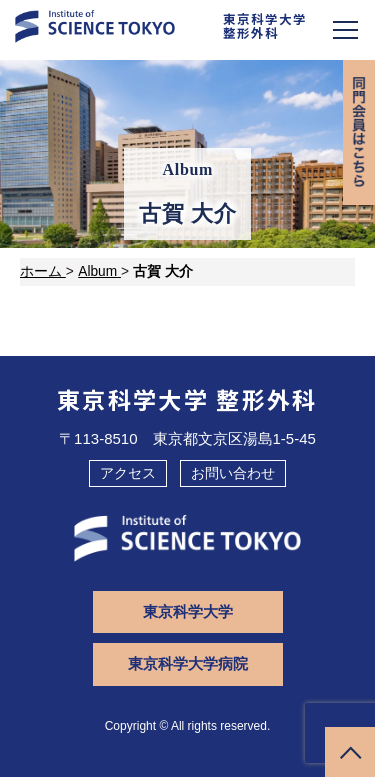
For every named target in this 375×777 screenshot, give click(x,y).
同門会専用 (359, 132)
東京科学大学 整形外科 (187, 399)
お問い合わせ (233, 473)
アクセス (128, 473)
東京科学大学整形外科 (265, 26)
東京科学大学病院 (188, 663)
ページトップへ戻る (350, 752)
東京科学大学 (188, 611)
